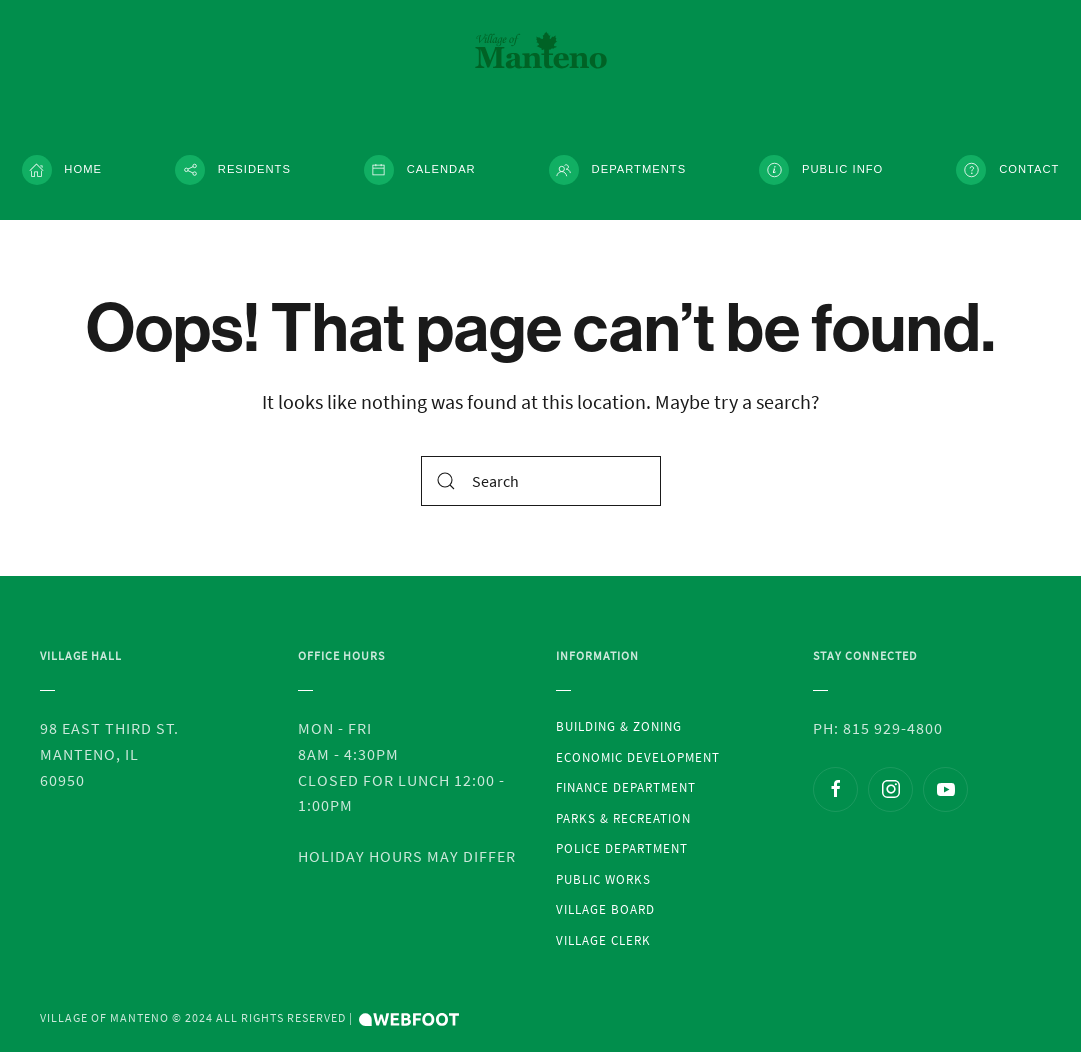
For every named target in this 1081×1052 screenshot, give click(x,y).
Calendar (420, 170)
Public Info (821, 170)
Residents (233, 170)
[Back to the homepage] (540, 50)
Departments (617, 170)
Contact (1007, 170)
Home (62, 170)
